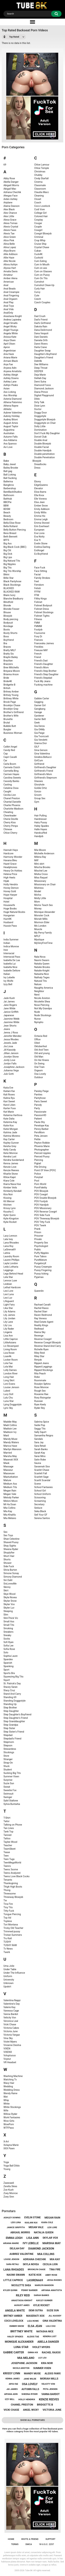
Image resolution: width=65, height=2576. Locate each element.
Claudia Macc (41, 192)
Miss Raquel (40, 877)
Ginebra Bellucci (43, 757)
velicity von (48, 2384)
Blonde (7, 605)
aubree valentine (22, 2254)
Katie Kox (8, 1125)
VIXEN (6, 2048)
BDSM (6, 509)
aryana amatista (51, 2290)
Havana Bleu (10, 860)
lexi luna (16, 2222)
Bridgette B (9, 684)
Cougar (38, 223)
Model (37, 891)
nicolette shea (21, 2285)
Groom (38, 795)
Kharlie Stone (10, 1173)
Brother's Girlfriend (13, 712)
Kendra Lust (9, 1156)
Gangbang (39, 708)
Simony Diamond (12, 1576)
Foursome (39, 633)
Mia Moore (40, 850)
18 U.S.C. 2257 (46, 2544)
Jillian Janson (10, 1053)
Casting (7, 784)
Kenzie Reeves (11, 1170)
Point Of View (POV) (45, 1170)
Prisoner (38, 1235)
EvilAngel (39, 550)
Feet (36, 581)
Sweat (6, 1786)
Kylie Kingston (11, 1218)
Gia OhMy (39, 729)
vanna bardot (50, 2394)
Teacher (7, 1845)
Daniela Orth (41, 340)
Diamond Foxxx (42, 385)
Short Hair (8, 1556)
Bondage (8, 626)
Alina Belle (9, 243)
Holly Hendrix (10, 884)
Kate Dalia (8, 1118)
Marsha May (10, 1456)
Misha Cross (41, 874)
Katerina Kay (10, 1122)
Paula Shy (39, 1122)
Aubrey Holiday (11, 416)
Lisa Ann (8, 1335)
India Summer (11, 939)
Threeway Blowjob (13, 1897)
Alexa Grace (9, 219)
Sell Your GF (40, 1514)
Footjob (38, 629)
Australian (8, 433)
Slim (5, 1614)
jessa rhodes (54, 2280)
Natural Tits (40, 980)
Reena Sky (39, 1332)
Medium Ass (10, 1483)
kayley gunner (44, 2300)
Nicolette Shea (42, 1001)
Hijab (6, 881)
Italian (6, 974)
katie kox (35, 2274)
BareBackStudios (12, 491)
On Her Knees (41, 1060)
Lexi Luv (7, 1297)
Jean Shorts (9, 1025)
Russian (38, 1401)
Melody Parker (11, 1497)
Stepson (7, 1745)
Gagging (38, 702)
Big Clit (7, 550)
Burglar (7, 729)
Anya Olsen (9, 340)
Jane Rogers (10, 1005)
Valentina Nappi (11, 2000)
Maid (6, 1435)
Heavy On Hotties (12, 870)
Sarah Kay (39, 1452)
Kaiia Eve (8, 1087)
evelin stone (32, 2217)
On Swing (39, 1063)
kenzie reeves (49, 2399)
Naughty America (43, 987)
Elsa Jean (39, 502)
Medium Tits (10, 1487)
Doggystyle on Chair (45, 423)
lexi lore (52, 2227)
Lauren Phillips (11, 1259)
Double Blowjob (42, 443)
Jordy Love (9, 1060)
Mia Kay (7, 1511)
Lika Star (8, 1308)
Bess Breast (9, 533)
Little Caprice (10, 1339)
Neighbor (39, 991)
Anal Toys (8, 305)
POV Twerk (40, 1225)
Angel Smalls (10, 323)
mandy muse (32, 2373)
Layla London (10, 1263)
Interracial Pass (11, 956)
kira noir (47, 2363)
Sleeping (8, 1611)
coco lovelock (13, 2320)
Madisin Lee (9, 1428)
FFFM (37, 591)
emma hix (33, 2352)
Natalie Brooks (42, 967)
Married (7, 1452)
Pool (36, 1180)
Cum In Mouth (42, 264)
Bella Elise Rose (11, 522)
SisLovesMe (9, 1583)
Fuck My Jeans (42, 681)
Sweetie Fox (9, 1790)
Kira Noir (8, 1194)
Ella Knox (39, 495)
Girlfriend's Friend (43, 770)
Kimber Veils (10, 1187)
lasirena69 (35, 2280)
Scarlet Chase (41, 1470)
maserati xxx (35, 2315)
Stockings (8, 1752)
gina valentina (52, 2320)
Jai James (9, 1001)
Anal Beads (9, 288)
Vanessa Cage (11, 2010)
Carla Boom (9, 764)
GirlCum (38, 760)
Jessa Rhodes (11, 1039)
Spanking (8, 1666)
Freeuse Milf (41, 650)
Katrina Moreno (11, 1135)
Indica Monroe (11, 946)
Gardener (39, 715)
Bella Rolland (10, 526)
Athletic (7, 409)
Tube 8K (29, 2570)
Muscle (38, 929)
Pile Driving (40, 1166)
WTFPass (8, 2127)
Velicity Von (9, 2017)
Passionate (40, 1111)
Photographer (41, 1149)
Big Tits (7, 567)
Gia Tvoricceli (41, 736)
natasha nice (44, 2331)
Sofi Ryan (8, 1642)
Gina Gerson (40, 750)
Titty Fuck (8, 1910)
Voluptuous (9, 2055)
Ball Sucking (10, 478)
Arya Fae (8, 364)
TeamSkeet (9, 1848)
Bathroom (8, 495)
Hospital (7, 898)
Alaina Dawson (11, 206)
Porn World (40, 1184)
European (39, 529)
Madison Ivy (9, 1432)
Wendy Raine (10, 2093)
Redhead (39, 1328)
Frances (38, 640)
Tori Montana (10, 1924)
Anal (5, 285)
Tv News (8, 1948)
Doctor (38, 409)
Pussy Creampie (43, 1266)
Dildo (37, 398)
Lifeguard (8, 1301)
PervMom (39, 1132)
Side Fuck (8, 1566)
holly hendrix (26, 2399)
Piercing (38, 1160)
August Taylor (10, 426)
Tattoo (6, 1838)
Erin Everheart (41, 526)
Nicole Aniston (42, 998)
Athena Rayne (10, 405)
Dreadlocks (40, 464)
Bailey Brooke (10, 467)
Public (37, 1249)
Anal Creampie (11, 292)
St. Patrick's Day (12, 1683)
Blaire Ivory (9, 595)
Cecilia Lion (9, 795)
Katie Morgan (10, 1129)
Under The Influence (14, 1972)
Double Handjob (42, 450)
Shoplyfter (9, 1552)
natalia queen (43, 2232)
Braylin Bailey (10, 657)
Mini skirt (39, 863)
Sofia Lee (8, 1645)
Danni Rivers (41, 343)
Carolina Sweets (12, 777)
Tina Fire (8, 1904)
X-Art (6, 2141)
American (8, 281)
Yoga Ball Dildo (11, 2165)
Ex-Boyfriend (41, 553)
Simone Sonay (11, 1573)
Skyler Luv (8, 1607)
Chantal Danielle (12, 801)
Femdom (39, 584)
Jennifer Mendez (12, 1036)
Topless (7, 1921)
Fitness (38, 619)
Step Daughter (11, 1711)
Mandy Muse (10, 1439)
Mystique (39, 939)
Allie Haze (8, 257)
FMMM (38, 626)
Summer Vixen (11, 1776)
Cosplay (38, 219)
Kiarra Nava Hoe (12, 1184)
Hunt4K (7, 919)
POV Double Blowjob (45, 1197)
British (6, 688)
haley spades (15, 2336)
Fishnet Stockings (44, 612)
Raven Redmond (43, 1315)
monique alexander (19, 2341)
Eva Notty (39, 536)
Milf (36, 860)
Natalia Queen (42, 963)
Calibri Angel (10, 746)
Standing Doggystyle (14, 1700)
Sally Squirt (40, 1432)
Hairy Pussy (40, 822)
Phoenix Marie (42, 1146)
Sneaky (7, 1635)
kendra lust (49, 2336)
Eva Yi (37, 540)
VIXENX (7, 2052)
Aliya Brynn (9, 250)
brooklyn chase (36, 2269)
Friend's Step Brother (45, 671)
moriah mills (49, 2378)
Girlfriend (39, 764)
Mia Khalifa (9, 1514)
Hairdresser (40, 819)
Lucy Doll (8, 1394)
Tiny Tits (8, 1907)
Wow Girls (8, 2120)
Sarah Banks (41, 1449)
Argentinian (9, 350)
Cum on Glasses (43, 271)
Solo (5, 1652)
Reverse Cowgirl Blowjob (47, 1342)
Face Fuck (39, 567)
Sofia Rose (9, 1649)
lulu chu (51, 2326)
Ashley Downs (11, 378)
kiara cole (47, 2222)
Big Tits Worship (12, 571)
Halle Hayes (40, 829)
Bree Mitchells (11, 667)
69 (4, 164)
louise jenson (11, 2259)
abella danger (48, 2341)
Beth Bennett (10, 536)
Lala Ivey (8, 1239)
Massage (8, 1466)
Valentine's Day (11, 2003)
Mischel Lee (40, 870)
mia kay (55, 2259)
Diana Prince (41, 392)
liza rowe (33, 2321)
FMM (37, 622)
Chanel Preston (11, 798)
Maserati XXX (10, 1459)
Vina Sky (8, 2038)
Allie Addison (10, 254)
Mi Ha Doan (9, 1504)
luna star (21, 2347)
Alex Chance (10, 212)
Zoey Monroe (10, 2193)
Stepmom (8, 1742)
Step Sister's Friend (13, 1731)
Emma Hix (39, 516)
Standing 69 (9, 1697)
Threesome (9, 1893)
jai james (12, 2389)
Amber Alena (10, 278)
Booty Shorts (10, 633)
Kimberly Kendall (12, 1191)
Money (38, 908)
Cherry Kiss (9, 822)
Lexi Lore (8, 1290)
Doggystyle (40, 416)
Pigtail (37, 1163)
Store (6, 1755)
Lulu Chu (8, 1397)
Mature (7, 1480)
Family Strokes (42, 578)
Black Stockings (12, 584)
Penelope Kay (41, 1125)
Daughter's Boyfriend (45, 354)
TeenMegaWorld (12, 1862)
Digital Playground (44, 395)
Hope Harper (10, 894)
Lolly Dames (10, 1370)
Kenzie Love (9, 1166)
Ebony (37, 481)
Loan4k (7, 1356)
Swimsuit (8, 1793)
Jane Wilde (9, 1008)
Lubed (6, 1390)
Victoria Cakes (11, 2027)
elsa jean (35, 2326)
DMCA (28, 2544)
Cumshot (39, 281)
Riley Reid (39, 1352)
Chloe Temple (41, 168)
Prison (37, 1232)
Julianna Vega (11, 1070)
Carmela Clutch (11, 767)
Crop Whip (39, 240)
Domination (40, 429)
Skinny (7, 1587)
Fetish (37, 588)
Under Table (9, 1969)
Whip (6, 2100)
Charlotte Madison (13, 808)
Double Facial (41, 447)
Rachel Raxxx (41, 1308)
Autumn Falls (10, 436)
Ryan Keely (40, 1404)
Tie (5, 1900)
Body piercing (10, 619)
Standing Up (10, 1704)
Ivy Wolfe (8, 980)
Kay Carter (9, 1139)
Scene (37, 1483)
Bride (6, 677)
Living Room (10, 1349)
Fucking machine (43, 684)
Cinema (38, 181)
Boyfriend (8, 640)
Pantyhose (40, 1098)
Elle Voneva (40, 498)
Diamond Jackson (44, 388)
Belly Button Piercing (14, 529)
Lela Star (8, 1277)
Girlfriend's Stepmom (45, 777)
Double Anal (40, 440)
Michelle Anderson (44, 853)
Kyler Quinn (9, 1215)
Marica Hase (10, 1445)
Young (6, 2169)
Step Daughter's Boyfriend (17, 1714)
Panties (38, 1094)
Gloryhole (39, 784)
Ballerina (8, 481)
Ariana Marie (10, 357)
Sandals (38, 1439)
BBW (6, 505)
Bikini (6, 574)
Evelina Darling (42, 547)
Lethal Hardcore (12, 1287)
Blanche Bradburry (13, 598)
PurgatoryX (40, 1263)
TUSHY (7, 1941)
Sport (6, 1669)
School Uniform (42, 1494)
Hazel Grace (9, 863)
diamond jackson (41, 2248)
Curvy (37, 292)
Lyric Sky (8, 1408)
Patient (38, 1118)
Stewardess (9, 1749)
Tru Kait (7, 1938)
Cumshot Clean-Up (44, 285)
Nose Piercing (41, 1005)
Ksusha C (8, 1211)
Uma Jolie (8, 1966)
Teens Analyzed (11, 1873)
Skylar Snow (10, 1600)
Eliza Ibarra (40, 491)
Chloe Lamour (41, 164)
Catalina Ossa (10, 788)
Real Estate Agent (43, 1321)
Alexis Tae (8, 233)
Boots (6, 629)
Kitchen (7, 1204)
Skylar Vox (9, 1604)
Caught (7, 791)
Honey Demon (11, 888)
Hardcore (8, 853)
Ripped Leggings (43, 1366)
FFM (36, 595)
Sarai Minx (40, 1456)
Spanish (7, 1662)
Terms (15, 2544)
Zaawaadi (8, 2182)
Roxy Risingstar (42, 1397)
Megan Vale (9, 1494)
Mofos (37, 894)
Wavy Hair (8, 2083)
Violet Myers (10, 2041)
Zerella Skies (10, 2186)
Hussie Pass (10, 925)
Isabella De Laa (11, 960)
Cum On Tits (41, 278)
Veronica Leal (10, 2021)
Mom (37, 901)
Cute (36, 295)
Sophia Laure (10, 1656)
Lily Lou (7, 1325)
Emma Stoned (41, 522)
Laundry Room (11, 1256)
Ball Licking (9, 474)
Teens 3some (10, 1869)
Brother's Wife (10, 715)
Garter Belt (40, 719)
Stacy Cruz (9, 1690)
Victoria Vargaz (11, 2034)
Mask (6, 1463)
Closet (37, 199)
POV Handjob (41, 1204)
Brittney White (11, 698)
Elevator (38, 488)
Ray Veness (40, 1318)
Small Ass (8, 1621)
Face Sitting (40, 571)
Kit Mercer (9, 1201)
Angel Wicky (10, 326)
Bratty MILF (9, 650)
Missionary (40, 881)
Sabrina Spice (41, 1421)
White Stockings (12, 2107)
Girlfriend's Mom (43, 774)
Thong (6, 1890)
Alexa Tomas (10, 223)
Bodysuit (8, 622)
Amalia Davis (10, 271)
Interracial (8, 953)
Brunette (8, 719)
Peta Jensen (41, 1135)
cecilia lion (50, 2264)
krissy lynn (11, 2373)
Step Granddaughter (14, 1721)
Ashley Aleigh (10, 374)
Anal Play (8, 302)
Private (38, 1239)
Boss (6, 636)
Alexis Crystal (10, 226)
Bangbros (8, 485)
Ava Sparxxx (10, 443)
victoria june (52, 2409)
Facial (37, 574)
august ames (21, 2305)
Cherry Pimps (10, 826)
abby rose (51, 2275)
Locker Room (10, 1359)
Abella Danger (11, 181)
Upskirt (7, 1986)
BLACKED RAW (11, 591)
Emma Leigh (41, 519)
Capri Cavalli (10, 757)
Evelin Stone (40, 543)
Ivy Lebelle (9, 977)
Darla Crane (40, 347)
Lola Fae (8, 1363)
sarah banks (41, 2295)
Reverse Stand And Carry (47, 1346)
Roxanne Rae (41, 1394)
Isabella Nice (10, 967)
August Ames (10, 423)
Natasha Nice (41, 974)
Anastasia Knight (12, 316)
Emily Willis (40, 512)
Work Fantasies (11, 2117)
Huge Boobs (10, 908)
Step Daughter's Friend (15, 1718)
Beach (6, 512)
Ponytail (38, 1177)
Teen (6, 1855)
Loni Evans (9, 1383)
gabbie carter (13, 2352)
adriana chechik (34, 2259)
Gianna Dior (40, 743)
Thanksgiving (10, 1883)
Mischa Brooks (42, 867)
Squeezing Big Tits (13, 1676)
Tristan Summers (12, 1935)
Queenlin (39, 1290)
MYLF (37, 936)
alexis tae (33, 2336)
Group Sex (39, 798)
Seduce (38, 1507)
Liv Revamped (11, 1346)
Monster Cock (41, 915)
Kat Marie (8, 1111)
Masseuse (9, 1473)
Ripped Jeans (41, 1363)
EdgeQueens (41, 485)
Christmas (39, 171)
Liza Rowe (9, 1352)
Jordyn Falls (9, 1063)
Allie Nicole (9, 261)
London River (10, 1373)
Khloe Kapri (9, 1177)
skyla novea (31, 2264)
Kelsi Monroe (10, 1153)
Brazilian (8, 660)
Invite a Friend (29, 2539)
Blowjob (7, 615)
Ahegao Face (10, 195)
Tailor (6, 1821)
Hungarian (9, 915)
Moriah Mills (41, 919)
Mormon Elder (42, 922)
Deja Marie (40, 374)
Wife (5, 2110)
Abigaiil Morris (11, 185)
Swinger (7, 1797)
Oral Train (39, 1067)
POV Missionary (42, 1208)
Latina (6, 1253)
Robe (37, 1377)
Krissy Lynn (9, 1208)
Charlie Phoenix (11, 805)
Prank (37, 1228)
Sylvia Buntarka (11, 1804)
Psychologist (41, 1246)
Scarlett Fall (40, 1473)
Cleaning (39, 195)
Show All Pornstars (32, 2420)
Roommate (40, 1380)
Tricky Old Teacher (13, 1928)
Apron (6, 347)
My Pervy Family (43, 932)
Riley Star (39, 1356)
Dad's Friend (40, 319)
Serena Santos (42, 1518)
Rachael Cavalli (42, 1304)
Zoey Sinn (8, 2196)
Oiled (37, 1042)
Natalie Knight (41, 970)
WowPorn (8, 2124)
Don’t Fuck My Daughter (47, 433)
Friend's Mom (41, 667)
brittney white (21, 2331)
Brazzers (8, 664)
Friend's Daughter (43, 664)
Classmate (40, 185)
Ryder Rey (39, 1408)
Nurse (37, 1018)
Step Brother (10, 1707)
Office (37, 1039)
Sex (5, 1532)
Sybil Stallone (10, 1800)
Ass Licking (9, 392)
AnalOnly (8, 312)
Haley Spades (41, 826)
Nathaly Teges (42, 977)
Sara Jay (39, 1442)
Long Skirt (8, 1380)
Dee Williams (41, 364)
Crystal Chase (41, 247)
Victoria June (10, 2031)
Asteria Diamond (12, 398)
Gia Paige (39, 733)
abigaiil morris (20, 2232)
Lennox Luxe (10, 1280)
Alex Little (8, 216)
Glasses (38, 781)
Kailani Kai (9, 1091)
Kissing (7, 1197)
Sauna (37, 1463)
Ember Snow (41, 505)
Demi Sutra (40, 381)
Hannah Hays (10, 850)
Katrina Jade (10, 1132)
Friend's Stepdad (43, 677)
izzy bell (10, 2399)
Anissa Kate (9, 336)
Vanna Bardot (10, 2014)
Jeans (6, 1029)
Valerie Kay (9, 2007)
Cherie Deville (10, 819)
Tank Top (8, 1831)
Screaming (40, 1501)
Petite (37, 1139)
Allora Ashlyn (10, 264)
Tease (6, 1852)
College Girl (40, 212)
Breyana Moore (11, 671)
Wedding (8, 2086)
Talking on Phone (12, 1824)
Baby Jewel (9, 464)
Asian (6, 388)
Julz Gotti (8, 1073)
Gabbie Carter (41, 698)
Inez (5, 949)
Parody (38, 1104)
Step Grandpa (10, 1724)
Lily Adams (9, 1311)
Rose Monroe (41, 1387)
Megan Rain (9, 1490)
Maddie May (10, 1421)
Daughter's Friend (43, 357)
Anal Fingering (11, 295)
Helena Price (10, 874)
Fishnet (38, 602)
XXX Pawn (9, 2148)
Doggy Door (40, 412)
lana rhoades (13, 2269)
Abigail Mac (9, 188)
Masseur (8, 1470)
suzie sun (53, 2310)
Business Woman (12, 733)
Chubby (38, 175)
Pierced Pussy (42, 1156)
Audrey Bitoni (10, 419)
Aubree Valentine (12, 412)
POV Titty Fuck (42, 1222)
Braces (7, 646)
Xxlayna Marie (11, 2145)
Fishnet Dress (41, 609)
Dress (37, 467)
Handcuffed (40, 832)
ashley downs (11, 2217)
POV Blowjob (41, 1191)
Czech (37, 299)
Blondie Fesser (11, 609)
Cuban (37, 250)
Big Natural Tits (11, 560)
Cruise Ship (40, 243)
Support (50, 2539)
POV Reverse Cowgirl (45, 1211)
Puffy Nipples (41, 1253)
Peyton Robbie (42, 1142)
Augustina (8, 429)
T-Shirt (6, 1817)
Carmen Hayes (11, 774)
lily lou (42, 2358)
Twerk (6, 1952)
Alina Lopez (9, 247)
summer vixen (42, 2368)
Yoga (6, 2162)
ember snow (17, 2326)
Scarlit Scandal (42, 1480)
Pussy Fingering (42, 1270)
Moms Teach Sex (43, 905)
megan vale (36, 2227)
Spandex (8, 1659)
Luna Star (8, 1401)
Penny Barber (41, 1129)
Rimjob (38, 1359)
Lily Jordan (9, 1318)
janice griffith (16, 2227)
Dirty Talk (39, 402)
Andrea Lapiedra (12, 319)
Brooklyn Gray (10, 708)
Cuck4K (38, 254)
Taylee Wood (10, 1842)
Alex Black (9, 209)
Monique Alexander (44, 912)
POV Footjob (41, 1201)
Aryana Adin (9, 367)
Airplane (7, 202)
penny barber (29, 2290)
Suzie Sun (8, 1783)
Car (5, 760)
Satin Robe (40, 1459)
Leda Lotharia (10, 1266)
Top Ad (7, 1917)
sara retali (12, 2264)
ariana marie (11, 2243)
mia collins (45, 2254)
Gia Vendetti (40, 739)
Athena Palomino (12, 402)
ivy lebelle (31, 2243)
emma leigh (14, 2238)
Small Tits (8, 1625)
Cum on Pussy (42, 274)
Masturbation (10, 1476)
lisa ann (32, 2238)
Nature (38, 984)
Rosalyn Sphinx (42, 1383)
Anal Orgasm (10, 299)
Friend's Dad (40, 660)
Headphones (10, 867)
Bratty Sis (8, 653)
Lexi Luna (8, 1294)
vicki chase (11, 2409)
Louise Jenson (11, 1387)
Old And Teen (41, 1049)
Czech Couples (42, 302)
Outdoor (38, 1077)
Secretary (39, 1504)
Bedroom (8, 519)
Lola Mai (8, 1366)
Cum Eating (40, 261)
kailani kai (31, 2222)
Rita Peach (40, 1373)
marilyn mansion (44, 2285)
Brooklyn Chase (11, 705)
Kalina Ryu (9, 1098)
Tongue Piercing (12, 1914)
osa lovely (30, 2384)
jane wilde (30, 2378)
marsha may (51, 2243)
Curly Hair (39, 288)
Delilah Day (40, 378)
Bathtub (7, 498)
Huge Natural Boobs (14, 912)
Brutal (6, 722)
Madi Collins (10, 1425)
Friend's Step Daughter (46, 674)
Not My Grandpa (43, 1008)
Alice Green (9, 237)
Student (7, 1769)
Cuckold (38, 257)
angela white (15, 2310)
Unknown (8, 1983)
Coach (37, 202)
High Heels (9, 877)
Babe (6, 460)
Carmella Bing (11, 770)
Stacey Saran (10, 1687)
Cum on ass (40, 268)
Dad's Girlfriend (42, 323)
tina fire (54, 2269)
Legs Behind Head (13, 1273)
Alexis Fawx (9, 230)
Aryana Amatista (12, 371)
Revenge (39, 1335)
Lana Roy (8, 1246)
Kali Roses (9, 1094)
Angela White (10, 333)
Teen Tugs (9, 1859)
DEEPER (38, 371)
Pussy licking (41, 1273)
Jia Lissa (8, 1046)
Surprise (7, 1780)
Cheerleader (9, 815)
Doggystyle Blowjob (44, 419)
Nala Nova (39, 956)
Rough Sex (40, 1390)
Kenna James (10, 1163)
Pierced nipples (42, 1153)
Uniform (7, 1976)
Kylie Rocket (10, 1222)
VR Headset (9, 2062)
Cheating (8, 812)
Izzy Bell (7, 984)
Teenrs (7, 1866)
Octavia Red (40, 1036)
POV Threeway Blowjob (46, 1218)
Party (37, 1108)
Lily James (9, 1315)
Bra (5, 643)
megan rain (52, 2217)
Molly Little (40, 898)
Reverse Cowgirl (43, 1339)
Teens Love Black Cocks (16, 1876)
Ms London (40, 925)
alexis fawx (53, 2373)
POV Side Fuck (42, 1215)
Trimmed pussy (11, 1931)
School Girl (40, 1490)
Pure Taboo (40, 1256)
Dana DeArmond (43, 330)
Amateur (8, 274)
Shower (7, 1563)
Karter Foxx (9, 1108)
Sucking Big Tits (12, 1773)
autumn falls (30, 2389)
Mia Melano (9, 1518)
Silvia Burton (10, 1569)
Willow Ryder (10, 2114)
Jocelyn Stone (11, 1056)
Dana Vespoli (41, 333)
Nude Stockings (42, 1015)
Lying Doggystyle (12, 1404)
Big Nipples (9, 564)
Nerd (37, 994)
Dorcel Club (40, 436)
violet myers (41, 2347)
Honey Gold (9, 891)
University (8, 1979)
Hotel (6, 901)
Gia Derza (39, 726)
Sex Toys (8, 1535)
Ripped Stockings (43, 1370)
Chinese (7, 829)
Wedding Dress (11, 2089)
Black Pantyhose (12, 581)
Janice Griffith (11, 1011)
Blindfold (8, 602)
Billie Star (8, 578)
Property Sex (41, 1242)
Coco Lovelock (42, 206)
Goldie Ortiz (40, 788)
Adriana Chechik (12, 192)
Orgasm (38, 1070)
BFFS (6, 540)
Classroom (40, 188)
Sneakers (8, 1631)
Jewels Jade (10, 1042)
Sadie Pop (39, 1425)
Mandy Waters (11, 1442)
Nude (37, 1011)
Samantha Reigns (43, 1435)
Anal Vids (8, 309)
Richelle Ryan (41, 1349)
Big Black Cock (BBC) (14, 547)
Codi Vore (39, 209)
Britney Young (10, 695)
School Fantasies (43, 1487)
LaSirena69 (9, 1249)
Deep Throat (40, 367)
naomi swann (16, 2274)
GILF (36, 746)
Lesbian (7, 1284)
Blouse (7, 612)
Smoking (8, 1628)
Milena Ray (40, 857)
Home (11, 2539)
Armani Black (10, 361)
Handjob (38, 836)
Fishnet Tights (42, 615)
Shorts (7, 1559)
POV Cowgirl (41, 1194)
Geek (37, 722)
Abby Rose (9, 178)
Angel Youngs (10, 330)
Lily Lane (8, 1321)
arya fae (13, 2384)
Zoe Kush (8, 2189)
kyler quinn (10, 2290)
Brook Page (9, 702)
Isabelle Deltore (11, 970)
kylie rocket (41, 2305)
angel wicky (31, 2409)
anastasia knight (21, 2300)
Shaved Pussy (11, 1542)
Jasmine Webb (11, 1018)
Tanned (7, 1835)
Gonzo (37, 791)
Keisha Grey (9, 1146)
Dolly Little (40, 426)
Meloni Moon (10, 1501)
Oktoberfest (40, 1046)
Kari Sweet (9, 1101)
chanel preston (22, 2404)
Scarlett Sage (41, 1476)
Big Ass (7, 543)
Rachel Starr (40, 1311)
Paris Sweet (40, 1101)
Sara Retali (40, 1445)
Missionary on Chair (45, 884)
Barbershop (9, 488)
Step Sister (9, 1728)
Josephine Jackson (13, 1067)
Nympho (38, 1022)
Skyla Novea (10, 1597)
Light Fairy (9, 1304)
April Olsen (9, 343)
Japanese (8, 1015)
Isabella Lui (9, 963)
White (6, 2103)
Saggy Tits (40, 1428)
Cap (5, 753)
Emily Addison (42, 509)
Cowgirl (38, 230)
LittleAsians (9, 1342)
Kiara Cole (8, 1180)
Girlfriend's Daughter (45, 767)
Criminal (38, 237)
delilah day (17, 2248)
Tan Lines (8, 1828)
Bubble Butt (9, 726)
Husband (8, 922)
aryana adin (11, 2394)
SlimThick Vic (10, 1618)
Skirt (5, 1590)
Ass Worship (10, 395)
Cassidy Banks (11, 781)
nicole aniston (21, 2368)
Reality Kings (41, 1325)
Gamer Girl (40, 705)
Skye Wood (9, 1594)
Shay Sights (9, 1545)
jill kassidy (54, 2316)
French (38, 653)
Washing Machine (13, 2076)
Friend (37, 657)
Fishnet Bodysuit (43, 605)
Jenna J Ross (10, 1032)
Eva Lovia (39, 533)
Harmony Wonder (12, 857)
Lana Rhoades (11, 1242)
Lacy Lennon (10, 1235)
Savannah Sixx (42, 1466)
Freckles (38, 646)
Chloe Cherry (10, 832)
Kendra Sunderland (13, 1160)
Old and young (42, 1053)
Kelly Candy (9, 1149)
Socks (6, 1638)
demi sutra (36, 2310)
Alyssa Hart (9, 268)
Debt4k (38, 361)
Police (37, 1173)
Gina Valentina (42, 753)
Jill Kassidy (9, 1049)
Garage (38, 712)
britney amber (13, 2315)
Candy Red (9, 750)
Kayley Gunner (11, 1142)
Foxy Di (38, 636)
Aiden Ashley (10, 199)
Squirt (6, 1680)
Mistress (39, 888)
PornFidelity (40, 1187)
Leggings (8, 1270)
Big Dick (7, 553)
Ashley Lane (9, 381)
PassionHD (40, 1115)
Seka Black (40, 1511)
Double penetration (44, 454)
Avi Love (7, 447)
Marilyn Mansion (12, 1449)
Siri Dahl (7, 1580)
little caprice (13, 2280)
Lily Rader (8, 1328)
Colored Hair (41, 216)
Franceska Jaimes (44, 643)
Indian (6, 943)
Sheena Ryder (10, 1549)
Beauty (7, 516)
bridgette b (45, 2404)
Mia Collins (9, 1507)
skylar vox (50, 2237)
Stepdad (7, 1735)
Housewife (9, 905)
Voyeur (7, 2058)
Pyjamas (39, 1277)
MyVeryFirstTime (43, 943)
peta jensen (50, 2389)
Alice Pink (8, 240)
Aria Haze (8, 354)
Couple (38, 226)
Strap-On (8, 1762)
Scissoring (40, 1497)
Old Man (38, 1056)
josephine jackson (24, 2363)
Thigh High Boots (12, 1886)
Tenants (7, 1879)
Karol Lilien (9, 1104)
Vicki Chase (9, 2024)
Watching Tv (10, 2079)
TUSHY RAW (10, 1945)
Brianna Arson (11, 674)
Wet (5, 2096)
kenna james (13, 2378)
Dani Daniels (41, 336)
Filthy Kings (40, 598)
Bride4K (7, 681)
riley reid (23, 2295)
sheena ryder (29, 2394)
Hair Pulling (40, 815)
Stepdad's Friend (12, 1738)
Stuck (6, 1766)
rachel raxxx (51, 2352)
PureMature (40, 1259)
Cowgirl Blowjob (43, 233)
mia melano (25, 2358)
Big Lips (7, 557)
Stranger (8, 1759)
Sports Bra (9, 1673)
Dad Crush (40, 316)
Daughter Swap (42, 350)
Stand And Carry (12, 1693)
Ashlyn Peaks (10, 385)
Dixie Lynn (39, 405)
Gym (36, 801)
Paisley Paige (41, 1091)
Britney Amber (11, 691)
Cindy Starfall (41, 178)
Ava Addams (10, 440)
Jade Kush (9, 998)
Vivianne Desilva (12, 2045)
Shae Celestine (11, 1538)
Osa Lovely (40, 1073)
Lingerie (7, 1332)
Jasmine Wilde (11, 1022)
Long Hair (8, 1377)
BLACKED (8, 588)
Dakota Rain (40, 326)
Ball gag (7, 471)
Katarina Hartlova (12, 1115)
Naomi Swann (41, 960)
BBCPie (7, 502)
